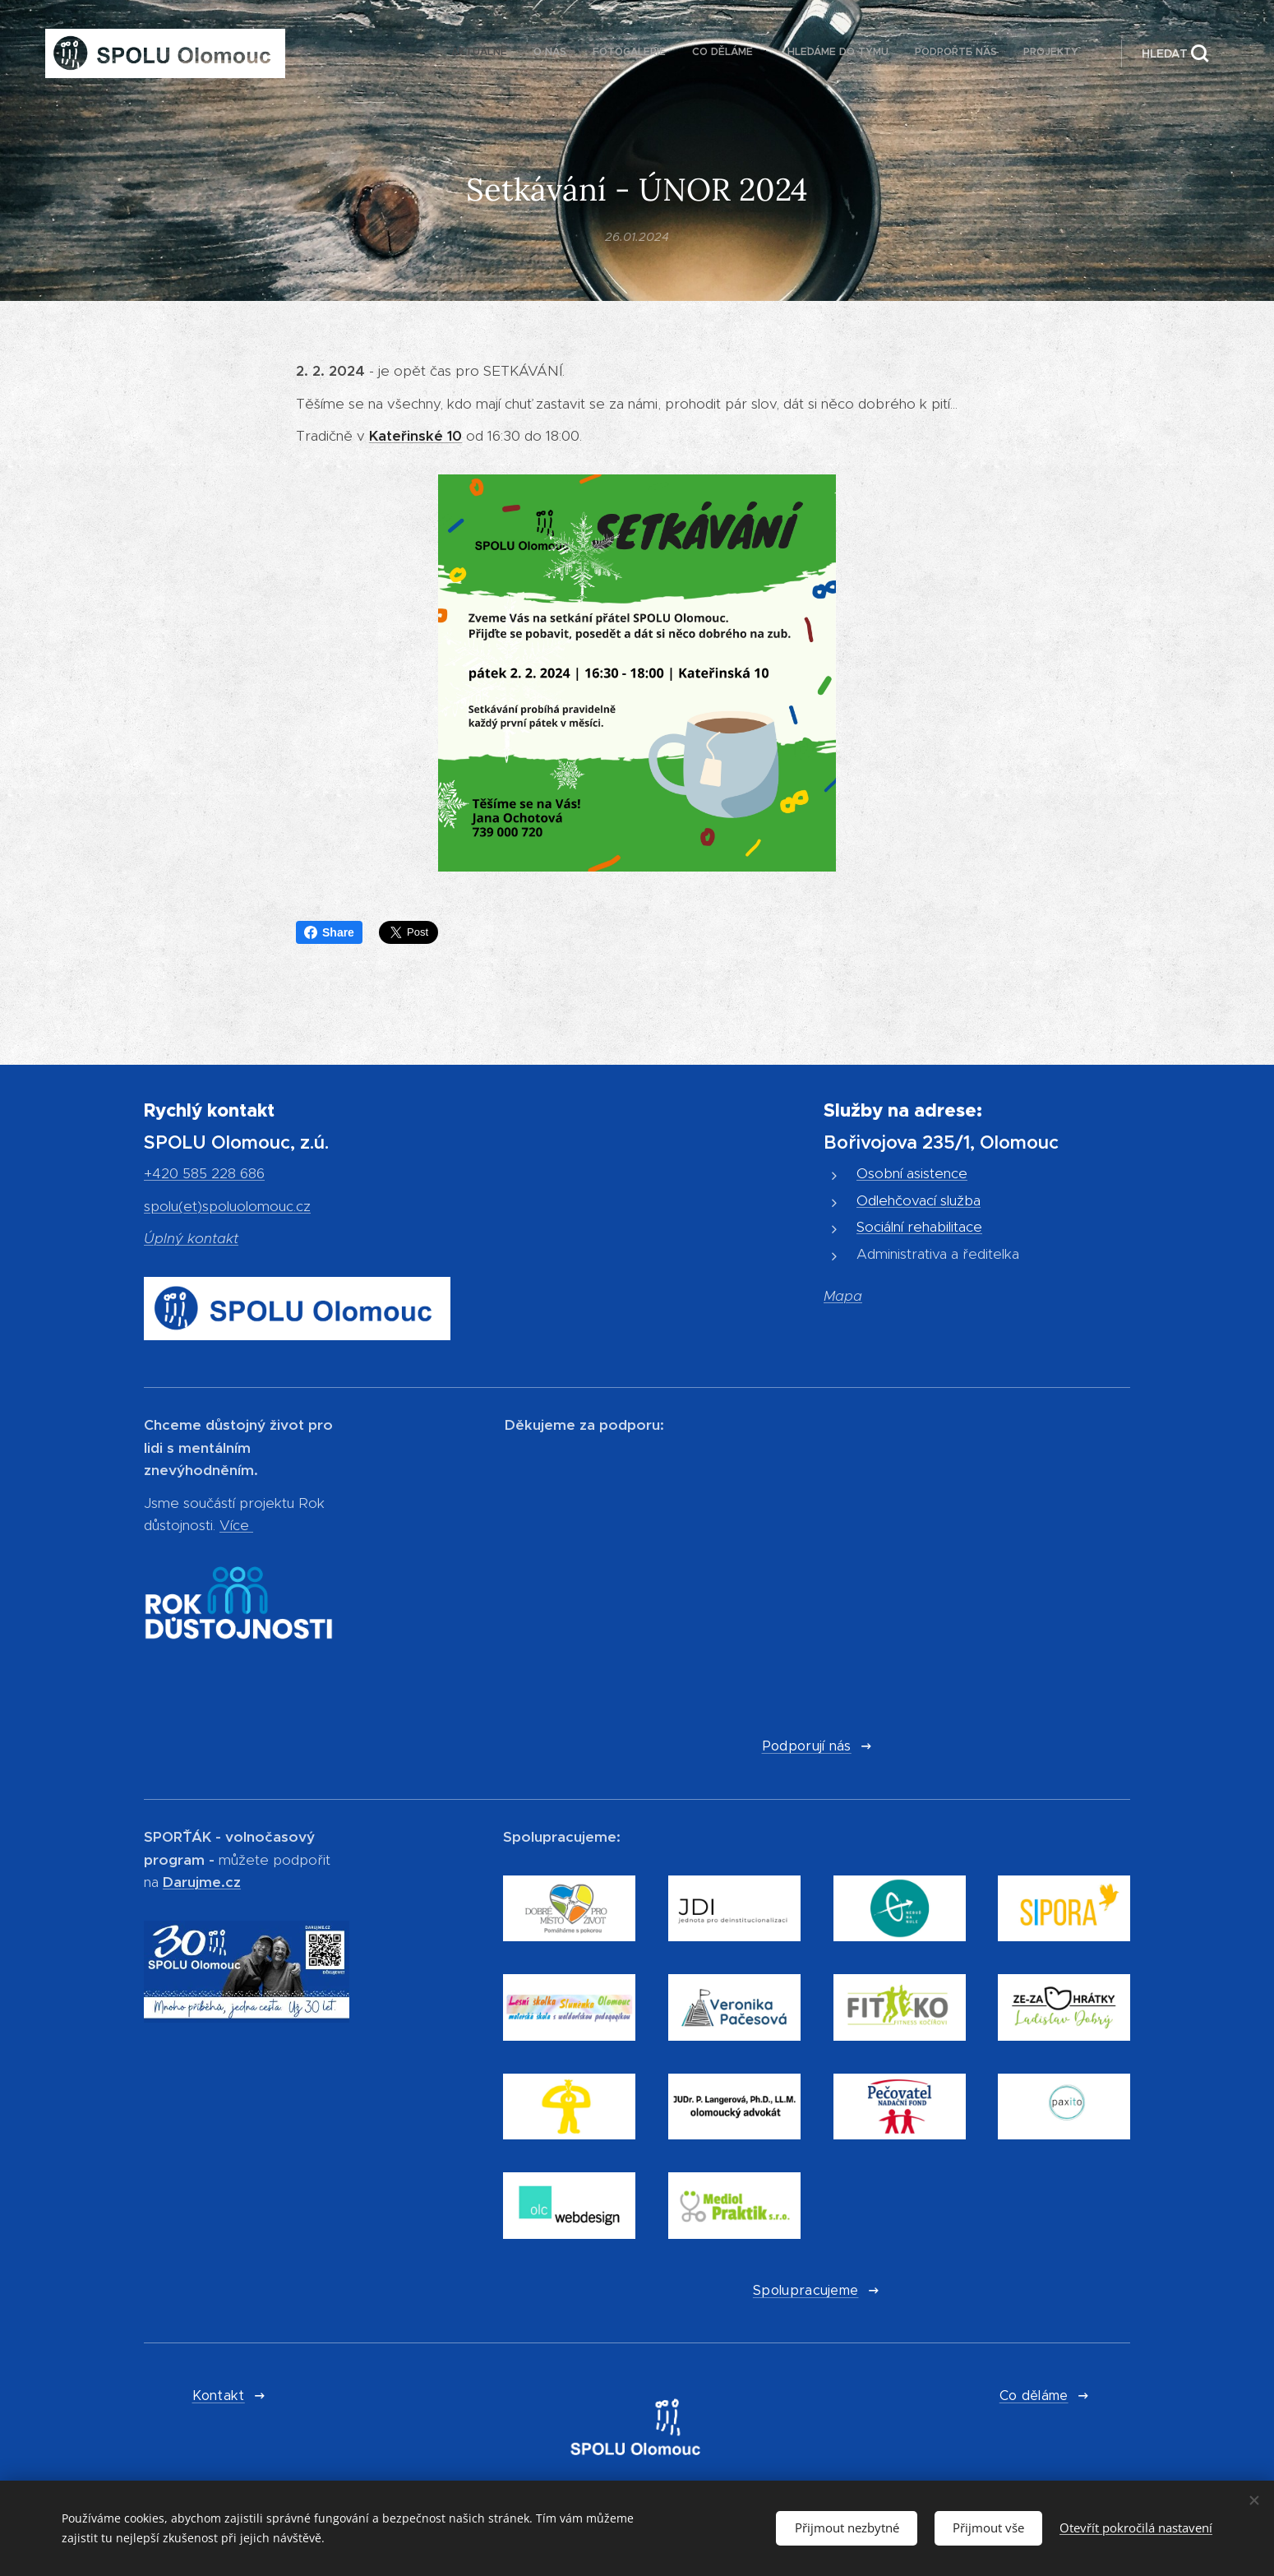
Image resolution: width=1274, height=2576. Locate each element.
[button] (1175, 53)
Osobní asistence (911, 1174)
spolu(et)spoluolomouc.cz (227, 1206)
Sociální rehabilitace (919, 1228)
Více (234, 1526)
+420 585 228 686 (204, 1174)
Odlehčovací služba (918, 1200)
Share (329, 932)
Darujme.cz (202, 1882)
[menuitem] (916, 53)
